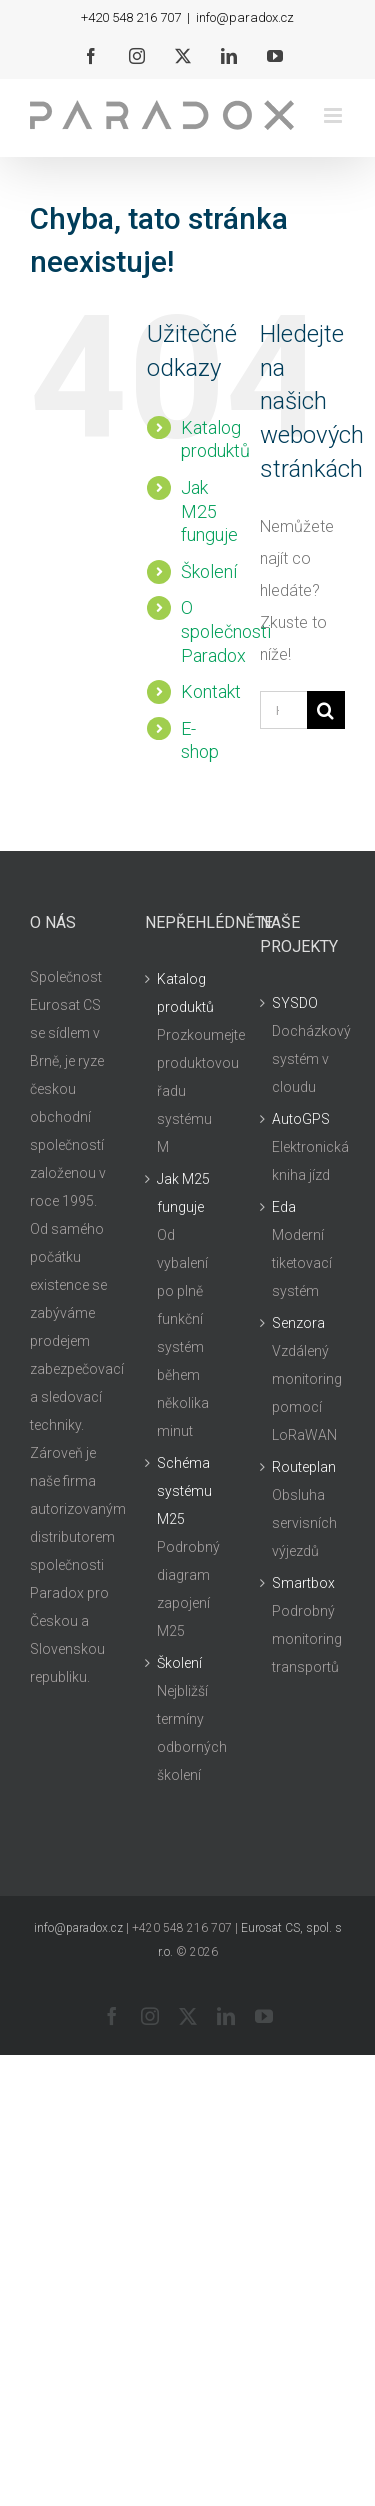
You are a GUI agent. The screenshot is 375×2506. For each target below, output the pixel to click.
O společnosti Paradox (226, 631)
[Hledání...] (283, 710)
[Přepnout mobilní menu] (334, 115)
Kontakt (211, 691)
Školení (209, 571)
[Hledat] (326, 710)
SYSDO (295, 1003)
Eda (284, 1207)
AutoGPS (301, 1119)
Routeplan (303, 1467)
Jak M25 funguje (209, 511)
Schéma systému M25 (184, 1491)
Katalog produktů (185, 993)
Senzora (298, 1323)
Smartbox (303, 1583)
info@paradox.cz (245, 17)
